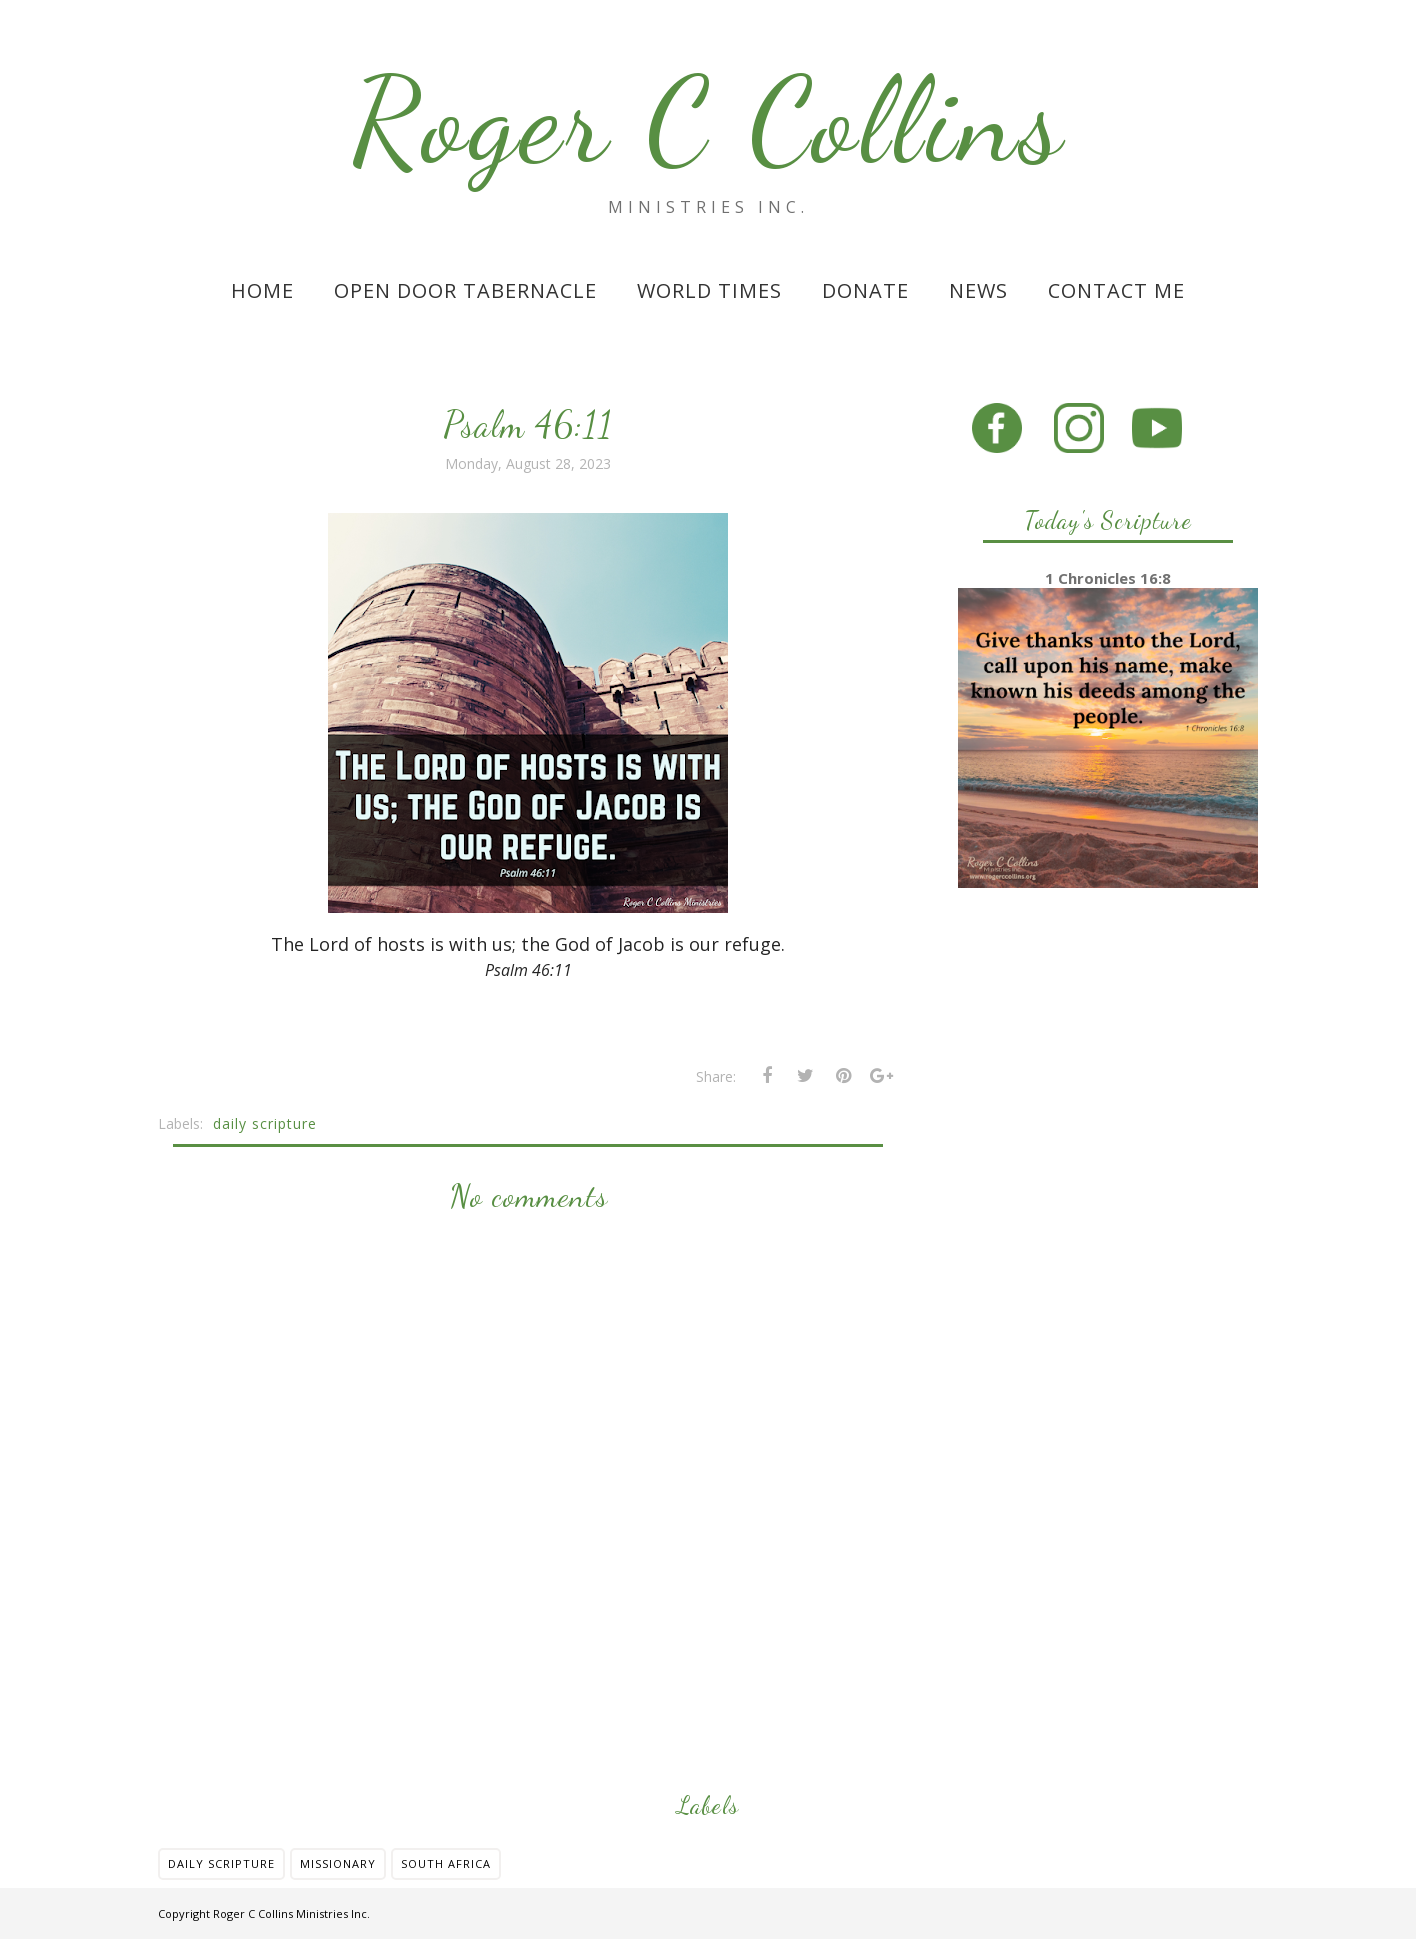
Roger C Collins (708, 121)
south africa (446, 1863)
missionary (338, 1863)
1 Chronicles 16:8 (1108, 578)
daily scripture (265, 1123)
